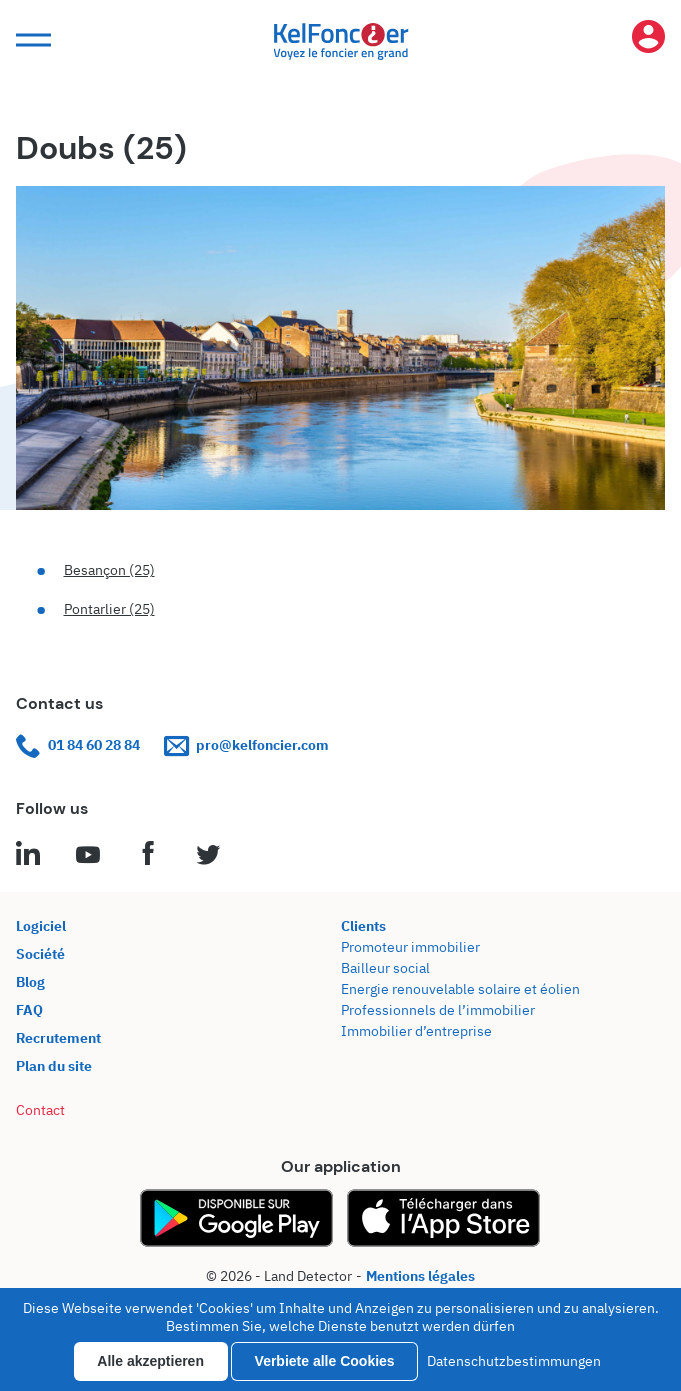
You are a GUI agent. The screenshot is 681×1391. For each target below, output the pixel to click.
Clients (363, 926)
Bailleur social (385, 968)
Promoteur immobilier (410, 947)
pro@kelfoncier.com (246, 745)
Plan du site (54, 1066)
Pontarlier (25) (109, 609)
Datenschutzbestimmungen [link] (514, 1361)
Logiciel (41, 926)
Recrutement (58, 1038)
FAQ (29, 1010)
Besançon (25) (109, 570)
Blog (30, 982)
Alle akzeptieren (150, 1361)
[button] (31, 40)
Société (40, 954)
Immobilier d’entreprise (416, 1031)
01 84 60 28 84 (78, 745)
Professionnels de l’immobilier (438, 1010)
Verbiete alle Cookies (325, 1361)
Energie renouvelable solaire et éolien (460, 989)
